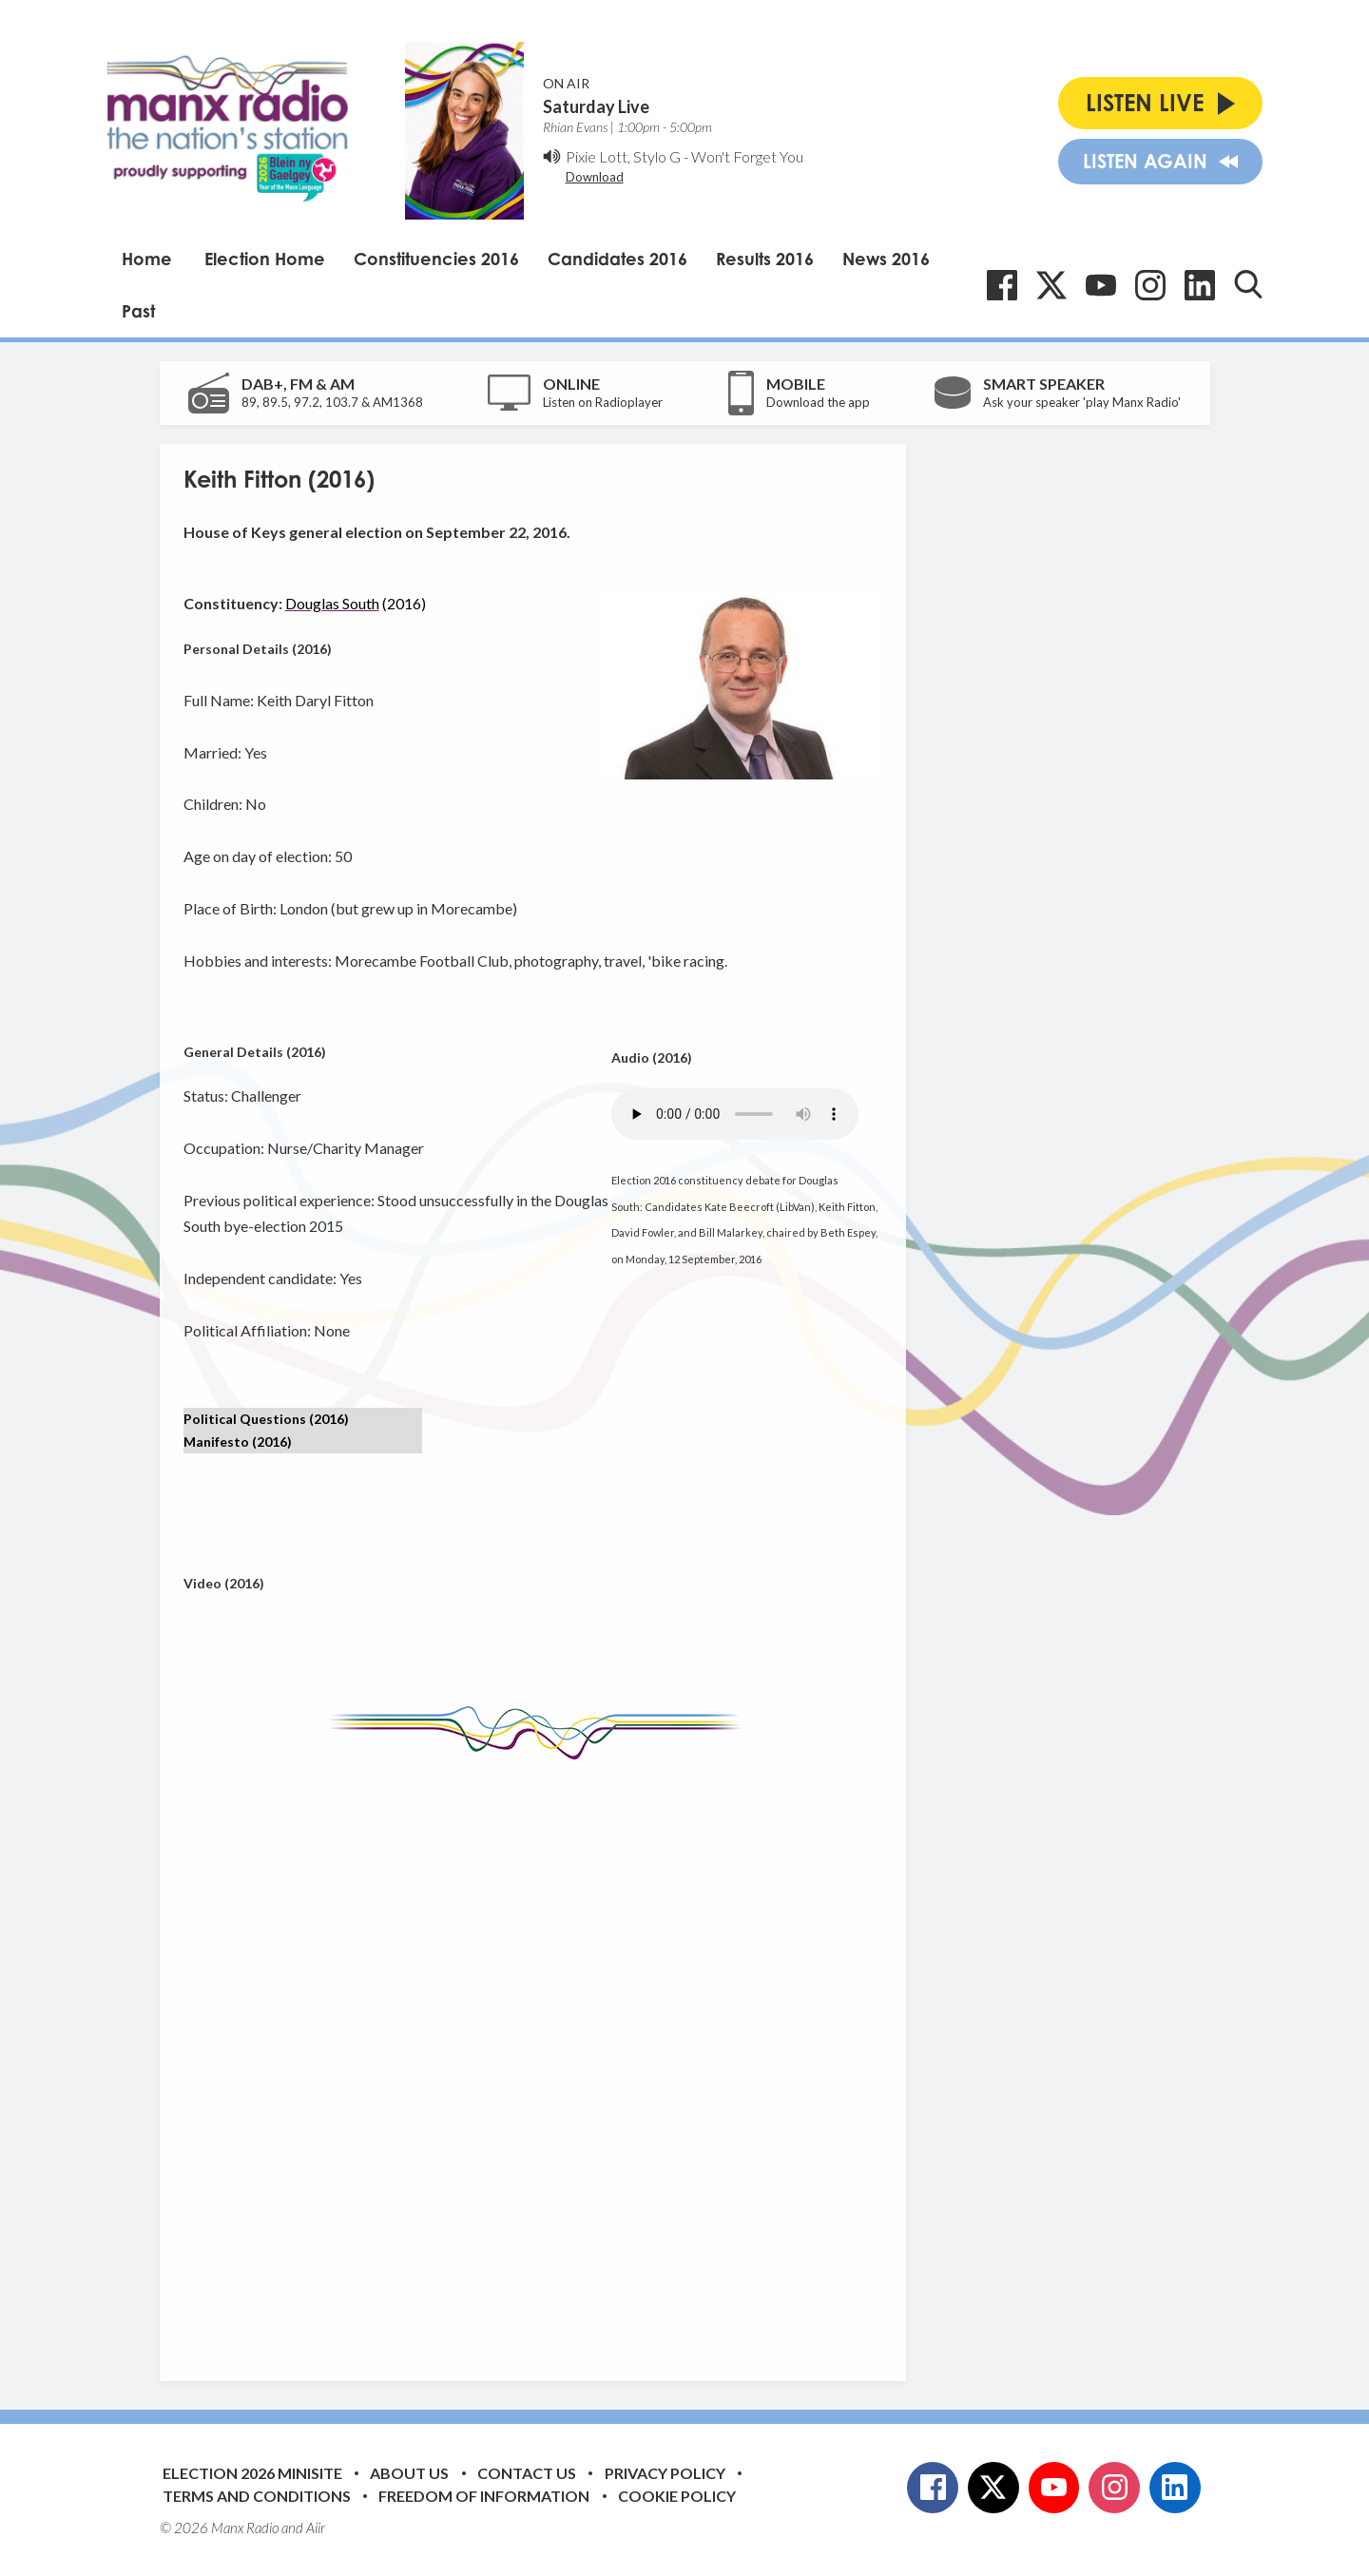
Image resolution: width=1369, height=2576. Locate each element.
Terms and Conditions (257, 2496)
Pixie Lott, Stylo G (623, 156)
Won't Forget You (747, 156)
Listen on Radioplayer (603, 402)
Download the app (818, 402)
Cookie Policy (677, 2496)
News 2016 (886, 258)
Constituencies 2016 (436, 258)
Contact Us (526, 2473)
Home (147, 258)
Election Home (264, 258)
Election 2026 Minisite (252, 2473)
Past (138, 310)
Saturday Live (596, 106)
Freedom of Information (483, 2496)
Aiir (315, 2527)
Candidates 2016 (617, 258)
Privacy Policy (665, 2473)
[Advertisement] (540, 2056)
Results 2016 (765, 258)
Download (595, 176)
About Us (409, 2473)
